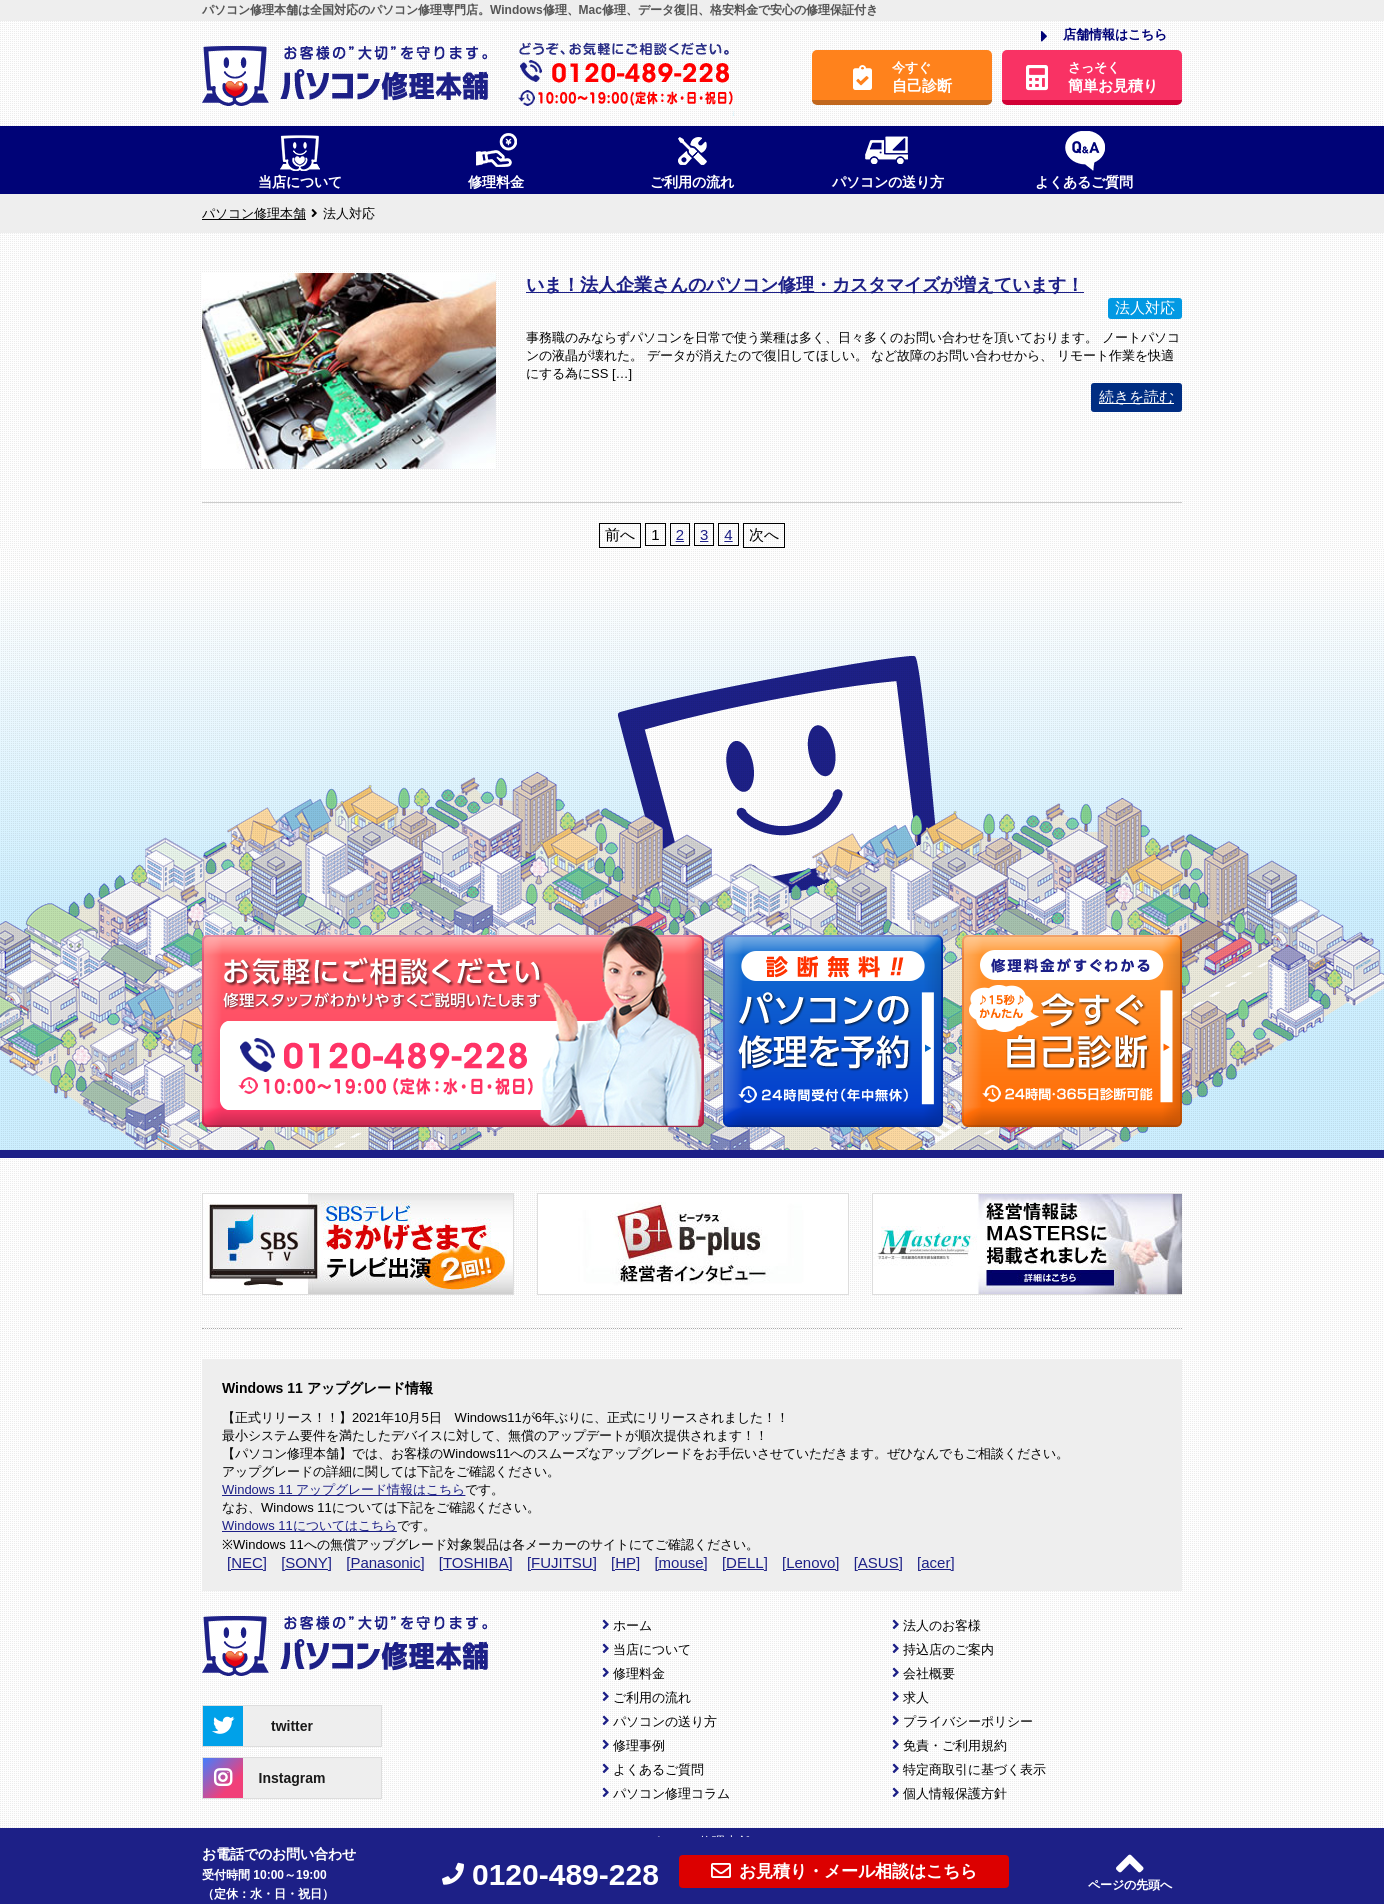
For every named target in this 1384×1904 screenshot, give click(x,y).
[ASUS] (878, 1562)
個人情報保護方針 (955, 1793)
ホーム (632, 1625)
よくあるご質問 (658, 1769)
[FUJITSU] (562, 1562)
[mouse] (680, 1562)
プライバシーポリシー (968, 1721)
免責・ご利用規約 (955, 1745)
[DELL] (745, 1562)
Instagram (264, 1778)
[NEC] (247, 1562)
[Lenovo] (811, 1562)
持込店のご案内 (948, 1649)
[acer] (936, 1562)
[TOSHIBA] (476, 1562)
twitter (258, 1726)
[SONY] (306, 1562)
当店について (652, 1649)
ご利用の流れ (652, 1697)
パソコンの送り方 (665, 1721)
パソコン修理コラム (671, 1793)
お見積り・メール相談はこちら (844, 1871)
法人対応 (1145, 307)
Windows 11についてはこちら (309, 1525)
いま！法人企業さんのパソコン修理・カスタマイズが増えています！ (805, 285)
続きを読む (1136, 396)
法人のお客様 (942, 1625)
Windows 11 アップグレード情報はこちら (343, 1489)
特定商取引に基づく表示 (974, 1769)
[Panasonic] (385, 1562)
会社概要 (929, 1673)
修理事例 (639, 1745)
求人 (916, 1697)
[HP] (625, 1562)
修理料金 (639, 1673)
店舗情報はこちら (1104, 36)
